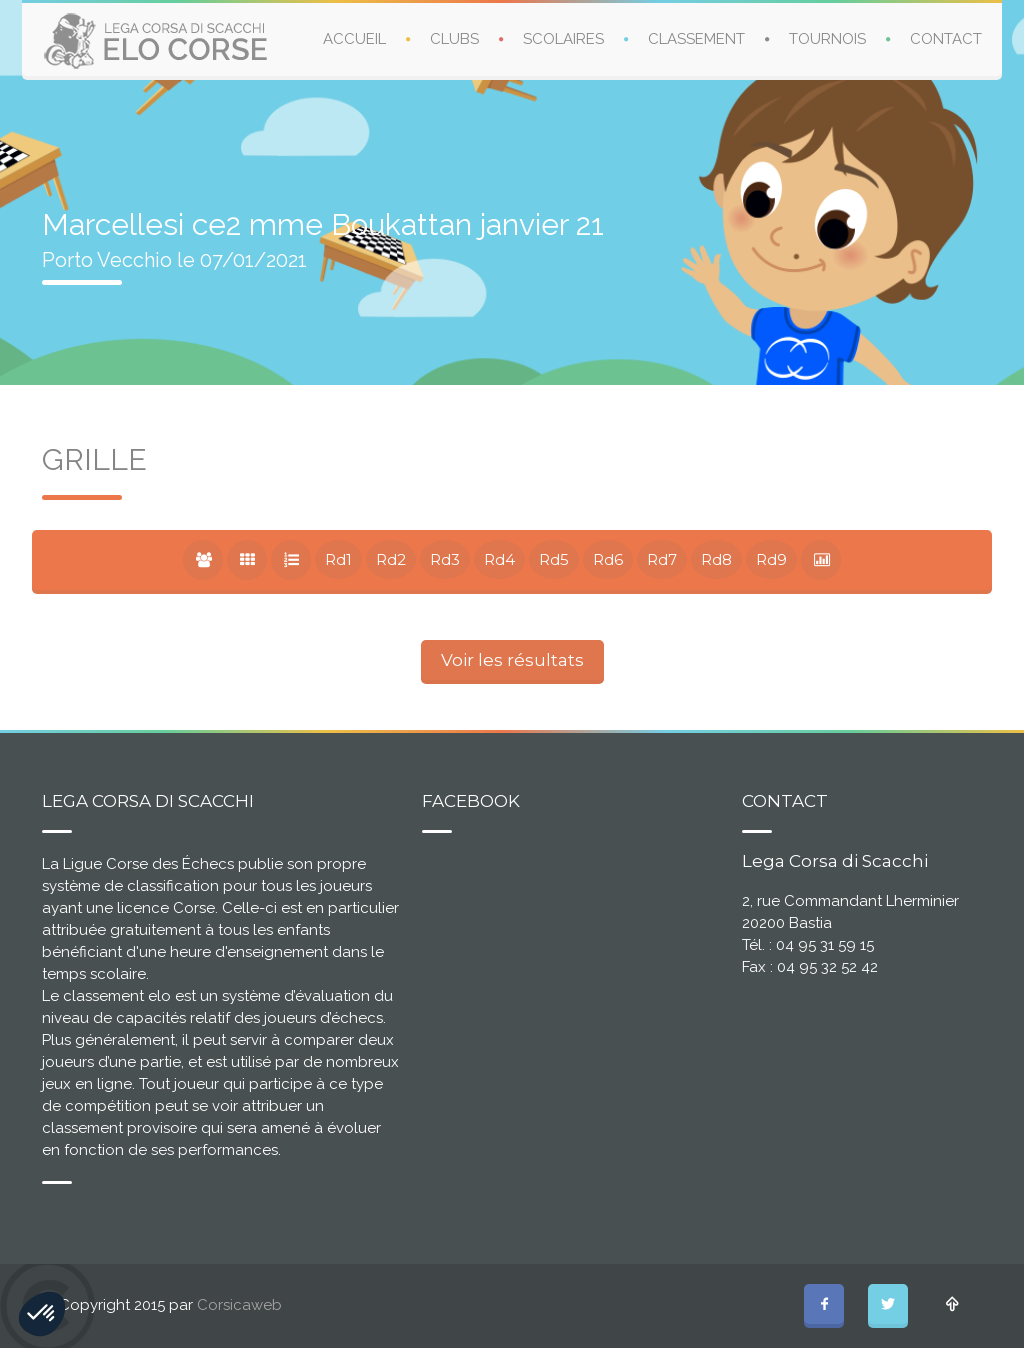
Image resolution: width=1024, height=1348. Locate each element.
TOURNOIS (827, 39)
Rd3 (445, 559)
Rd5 (554, 559)
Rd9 (771, 559)
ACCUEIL (354, 39)
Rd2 (391, 559)
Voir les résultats (512, 660)
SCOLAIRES (563, 39)
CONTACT (946, 39)
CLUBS (454, 39)
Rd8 (716, 559)
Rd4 (499, 559)
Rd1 (338, 559)
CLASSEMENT (696, 39)
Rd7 (662, 559)
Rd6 (608, 559)
